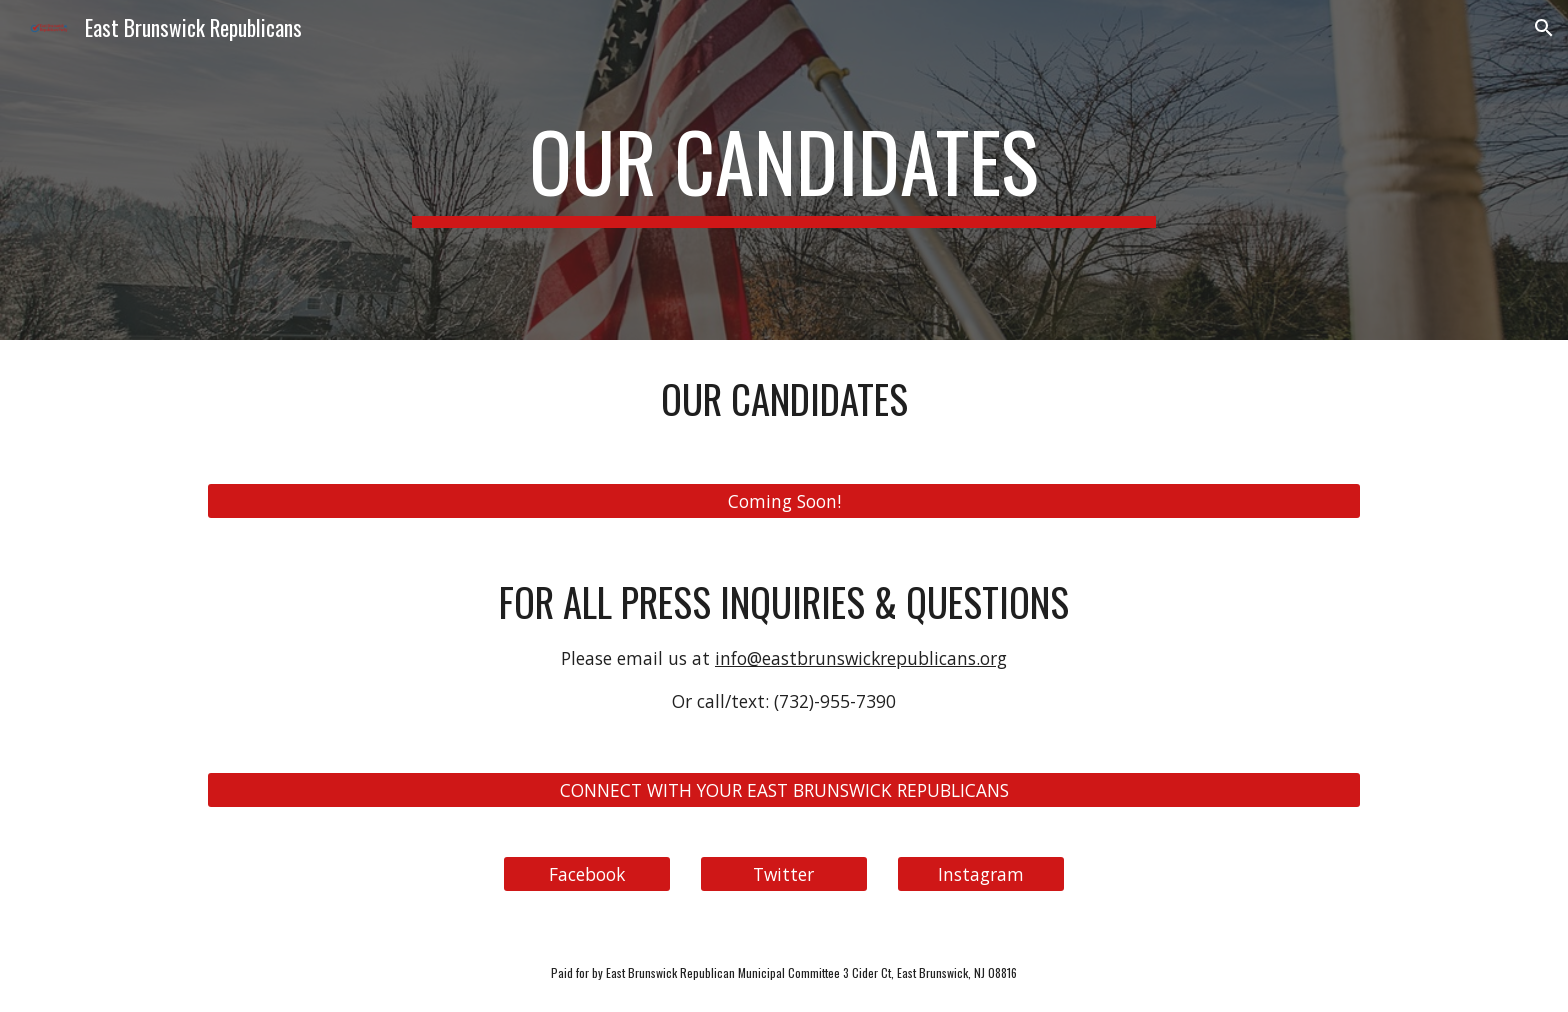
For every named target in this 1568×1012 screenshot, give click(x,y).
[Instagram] (981, 873)
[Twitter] (784, 873)
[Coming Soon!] (784, 501)
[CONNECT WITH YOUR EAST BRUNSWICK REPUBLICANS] (784, 789)
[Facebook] (587, 873)
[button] (1544, 28)
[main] (784, 170)
